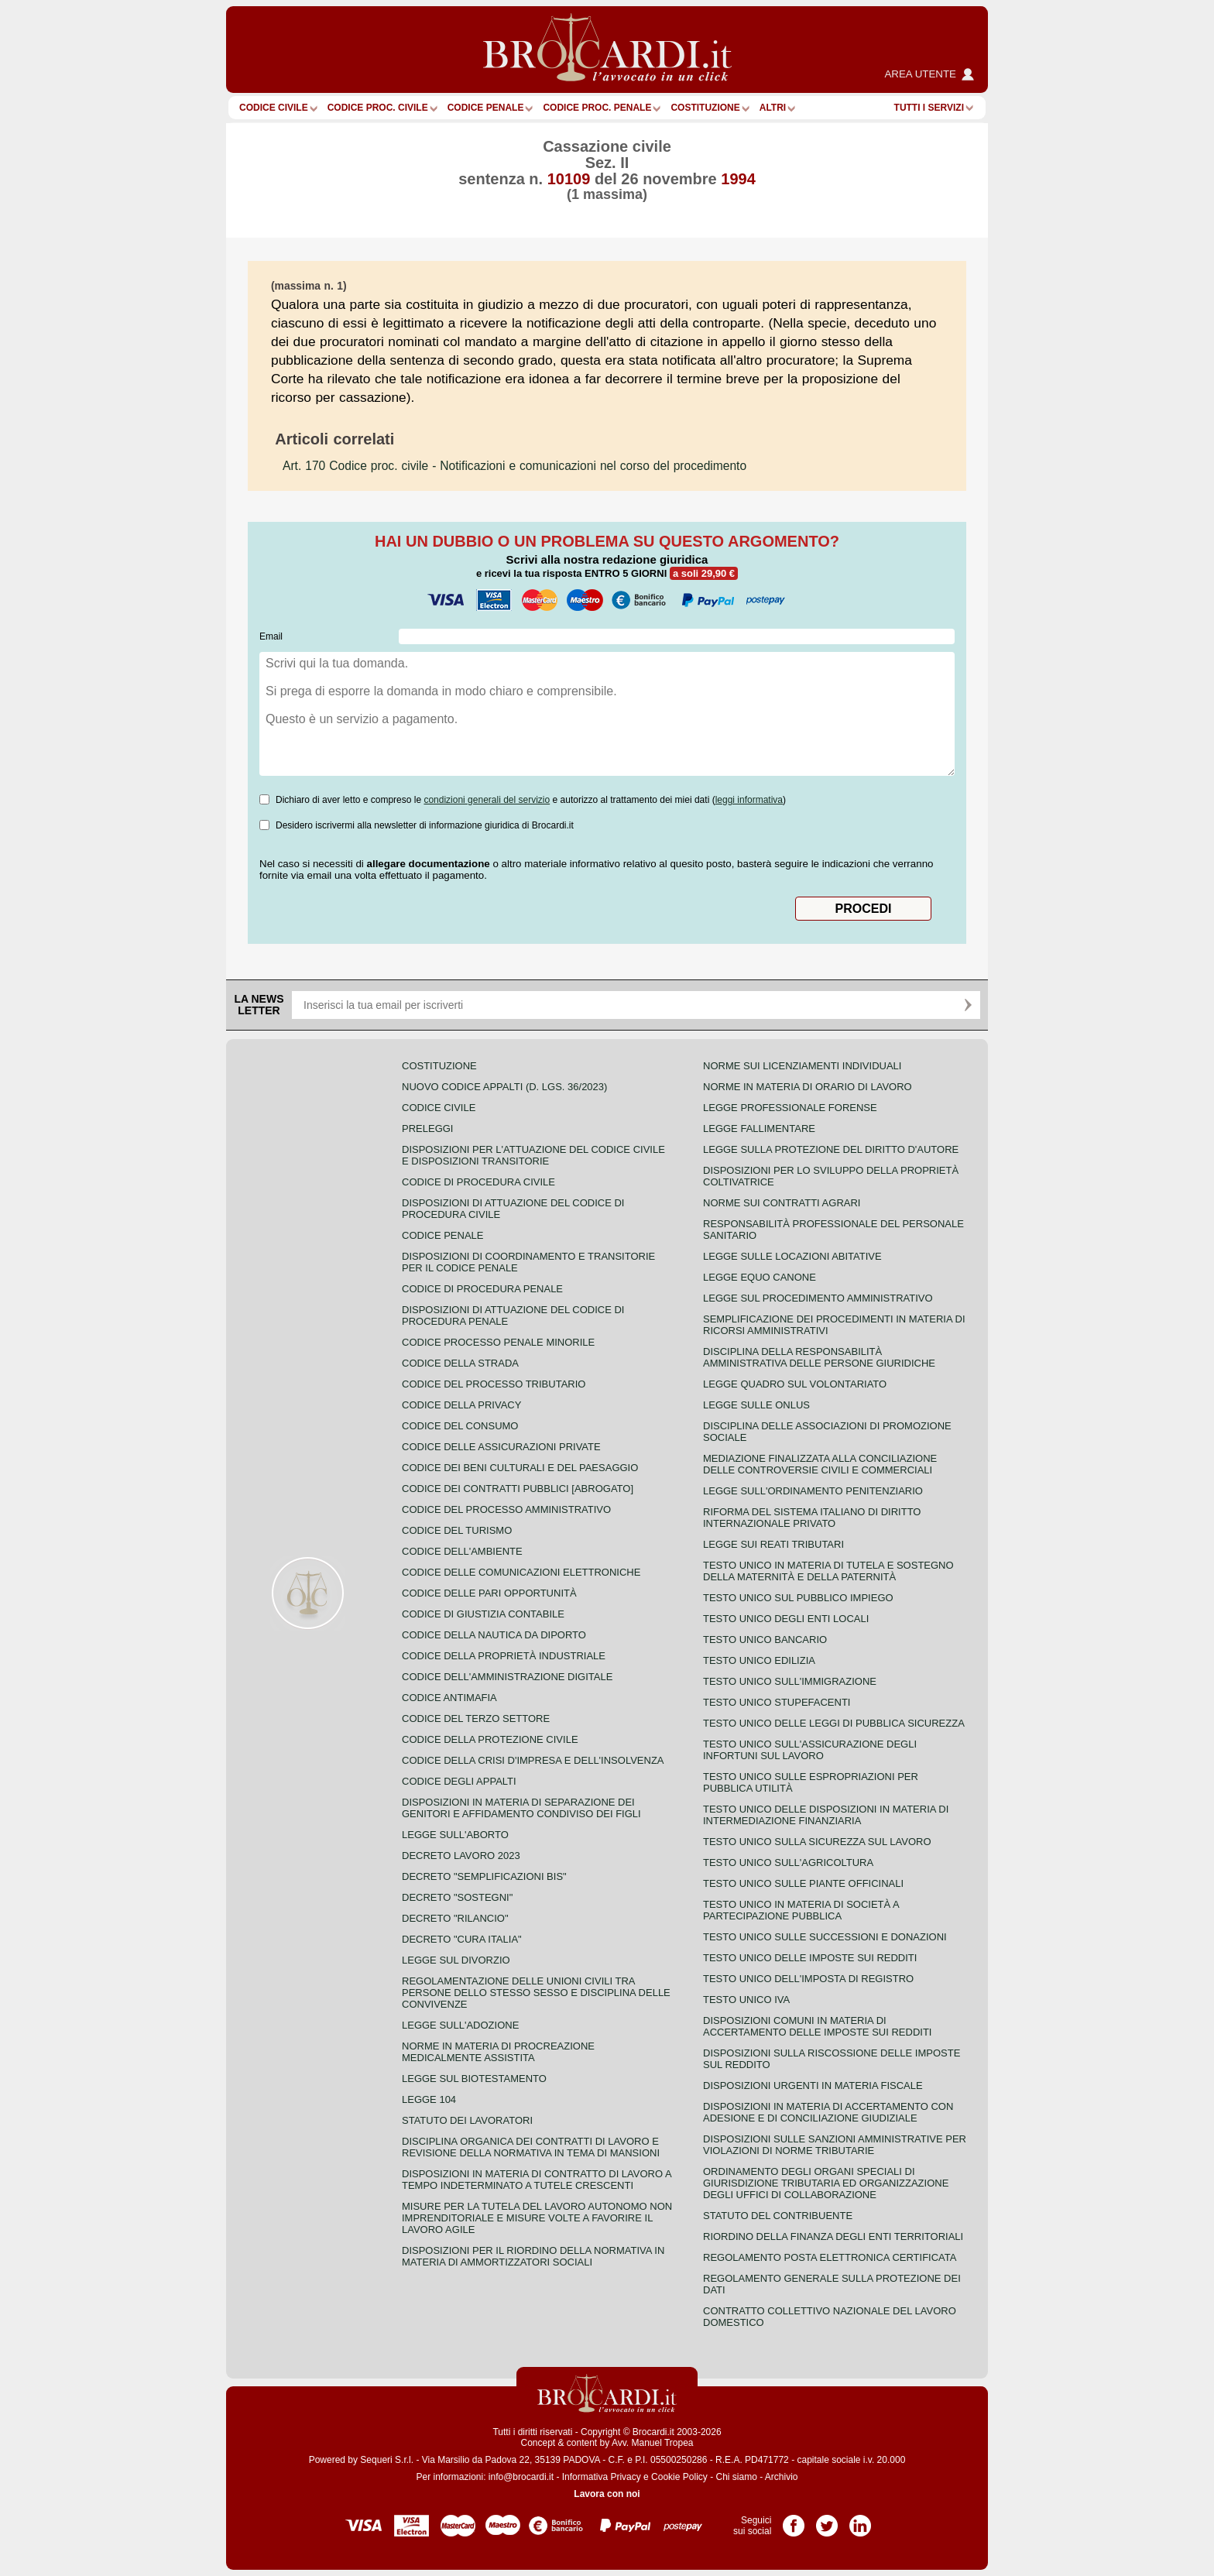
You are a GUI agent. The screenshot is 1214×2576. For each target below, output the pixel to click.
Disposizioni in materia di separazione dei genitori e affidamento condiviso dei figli (521, 1808)
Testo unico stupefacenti (776, 1702)
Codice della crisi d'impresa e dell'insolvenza (533, 1760)
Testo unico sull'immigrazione (789, 1681)
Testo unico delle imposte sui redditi (810, 1958)
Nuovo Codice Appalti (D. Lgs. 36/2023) (504, 1086)
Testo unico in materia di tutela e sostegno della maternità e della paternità (828, 1571)
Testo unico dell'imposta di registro (808, 1978)
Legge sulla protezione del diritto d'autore (831, 1149)
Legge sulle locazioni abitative (792, 1256)
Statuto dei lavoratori (467, 2120)
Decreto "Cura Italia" (462, 1939)
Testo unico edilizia (759, 1660)
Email (271, 636)
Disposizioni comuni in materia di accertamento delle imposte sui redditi (817, 2026)
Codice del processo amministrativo (506, 1509)
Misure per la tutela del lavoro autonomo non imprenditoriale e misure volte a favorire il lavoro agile (537, 2217)
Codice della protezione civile (490, 1739)
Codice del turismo (457, 1530)
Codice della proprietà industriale (503, 1656)
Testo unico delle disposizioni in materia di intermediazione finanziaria (825, 1815)
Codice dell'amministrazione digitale (507, 1676)
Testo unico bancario (765, 1639)
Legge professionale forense (790, 1107)
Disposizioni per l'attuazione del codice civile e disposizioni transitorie (533, 1155)
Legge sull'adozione (460, 2025)
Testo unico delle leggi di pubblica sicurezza (834, 1723)
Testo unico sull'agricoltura (788, 1862)
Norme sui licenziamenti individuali (802, 1066)
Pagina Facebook (793, 2520)
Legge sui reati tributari (773, 1544)
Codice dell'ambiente (462, 1551)
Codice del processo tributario (493, 1384)
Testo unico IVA (746, 1999)
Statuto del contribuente (777, 2215)
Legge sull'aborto (455, 1834)
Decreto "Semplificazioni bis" (484, 1876)
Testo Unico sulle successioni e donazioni (825, 1937)
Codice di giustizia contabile (483, 1614)
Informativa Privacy (601, 2476)
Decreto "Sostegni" (457, 1897)
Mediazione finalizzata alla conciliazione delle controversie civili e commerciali (820, 1464)
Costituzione (704, 107)
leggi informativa (749, 799)
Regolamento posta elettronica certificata (829, 2257)
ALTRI (773, 107)
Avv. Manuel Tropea (653, 2442)
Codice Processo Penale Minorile (498, 1342)
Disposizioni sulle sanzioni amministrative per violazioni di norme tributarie (834, 2144)
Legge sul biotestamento (474, 2078)
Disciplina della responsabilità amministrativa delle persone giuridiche (819, 1357)
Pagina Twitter (827, 2520)
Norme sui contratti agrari (781, 1203)
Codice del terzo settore (476, 1718)
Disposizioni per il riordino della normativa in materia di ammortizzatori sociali (533, 2256)
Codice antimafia (449, 1697)
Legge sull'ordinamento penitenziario (813, 1491)
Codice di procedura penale (482, 1289)
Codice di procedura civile (478, 1182)
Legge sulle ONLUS (756, 1405)
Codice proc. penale (597, 107)
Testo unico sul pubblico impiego (798, 1598)
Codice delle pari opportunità (489, 1593)
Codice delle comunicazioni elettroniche (521, 1572)
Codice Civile (273, 107)
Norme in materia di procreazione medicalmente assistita (498, 2051)
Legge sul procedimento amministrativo (818, 1298)
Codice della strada (460, 1363)
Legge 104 (429, 2099)
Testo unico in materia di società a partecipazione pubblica (801, 1910)
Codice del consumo (460, 1426)
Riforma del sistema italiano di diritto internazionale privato (812, 1517)
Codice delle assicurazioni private (501, 1447)
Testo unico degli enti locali (786, 1618)
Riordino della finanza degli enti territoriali (833, 2236)
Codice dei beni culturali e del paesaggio (520, 1467)
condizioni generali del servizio (487, 799)
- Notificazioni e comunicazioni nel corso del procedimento (514, 465)
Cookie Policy (679, 2476)
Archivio (781, 2476)
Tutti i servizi (929, 107)
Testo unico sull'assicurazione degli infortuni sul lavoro (810, 1749)
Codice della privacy (461, 1405)
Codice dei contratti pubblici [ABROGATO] (517, 1488)
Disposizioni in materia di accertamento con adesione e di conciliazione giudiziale (828, 2112)
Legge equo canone (759, 1277)
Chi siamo (735, 2476)
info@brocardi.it (521, 2476)
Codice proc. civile (378, 107)
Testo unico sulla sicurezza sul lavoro (817, 1841)
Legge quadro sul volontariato (794, 1384)
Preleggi (427, 1128)
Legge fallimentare (759, 1128)
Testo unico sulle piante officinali (803, 1883)
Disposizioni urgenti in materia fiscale (813, 2085)
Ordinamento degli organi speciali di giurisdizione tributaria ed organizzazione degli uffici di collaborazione (825, 2183)
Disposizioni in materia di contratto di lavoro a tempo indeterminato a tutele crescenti (536, 2179)
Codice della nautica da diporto (494, 1635)
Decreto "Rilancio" (455, 1918)
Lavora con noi (607, 2494)
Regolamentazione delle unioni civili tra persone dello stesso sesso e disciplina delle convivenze (536, 1992)
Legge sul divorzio (456, 1960)
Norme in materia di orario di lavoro (807, 1086)
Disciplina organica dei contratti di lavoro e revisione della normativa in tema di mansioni (531, 2147)
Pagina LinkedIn (860, 2520)
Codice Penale (486, 107)
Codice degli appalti (459, 1781)
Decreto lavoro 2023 (461, 1855)
